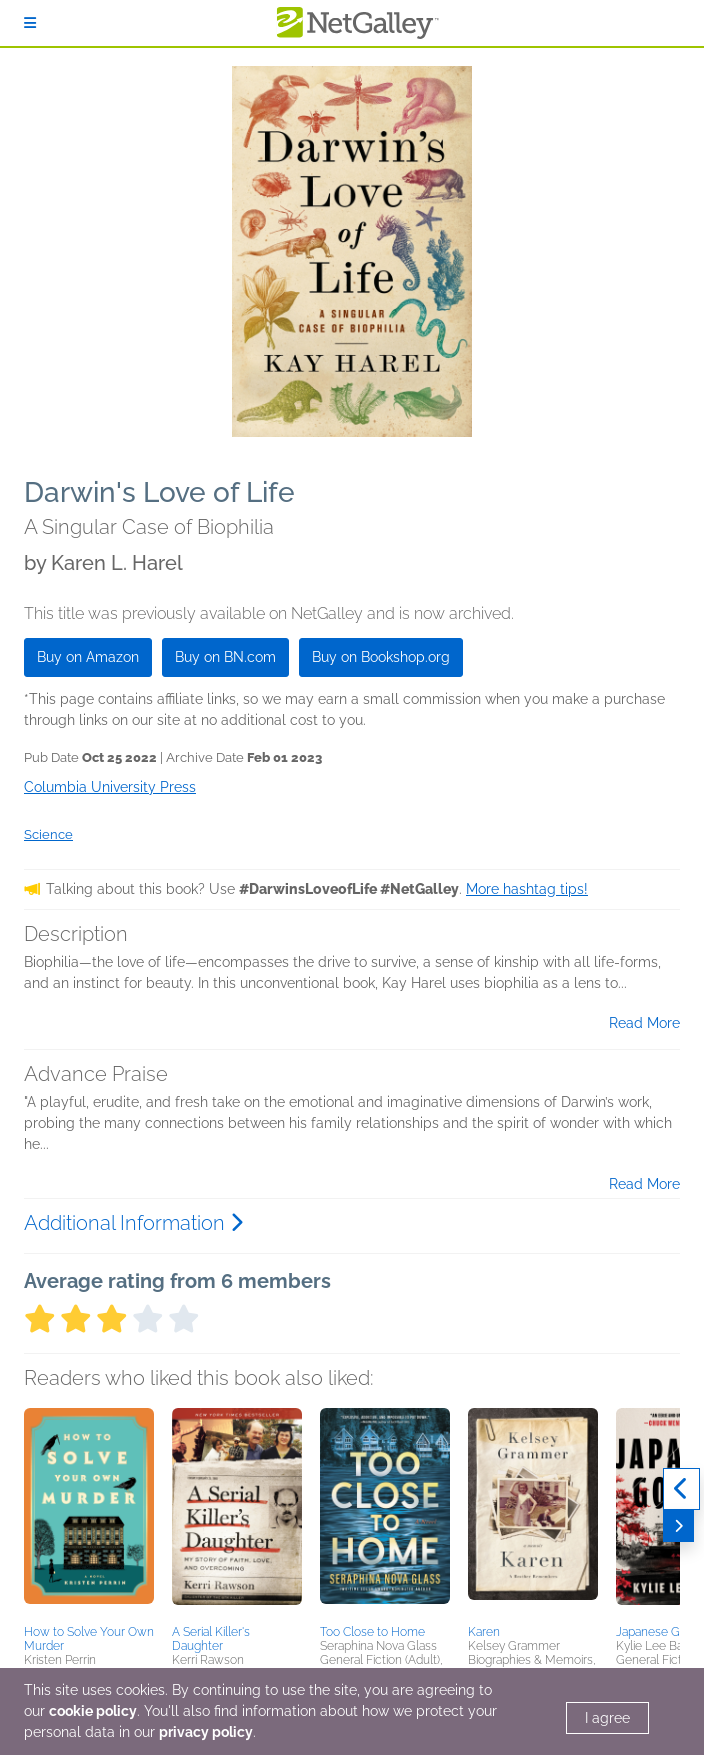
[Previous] (681, 1489)
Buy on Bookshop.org (381, 657)
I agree (607, 1718)
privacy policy (206, 1732)
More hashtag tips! (527, 889)
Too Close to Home (372, 1632)
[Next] (678, 1526)
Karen (484, 1632)
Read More (644, 1023)
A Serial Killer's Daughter (211, 1639)
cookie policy (93, 1711)
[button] (89, 1513)
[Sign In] (30, 23)
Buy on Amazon (88, 657)
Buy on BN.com (225, 657)
